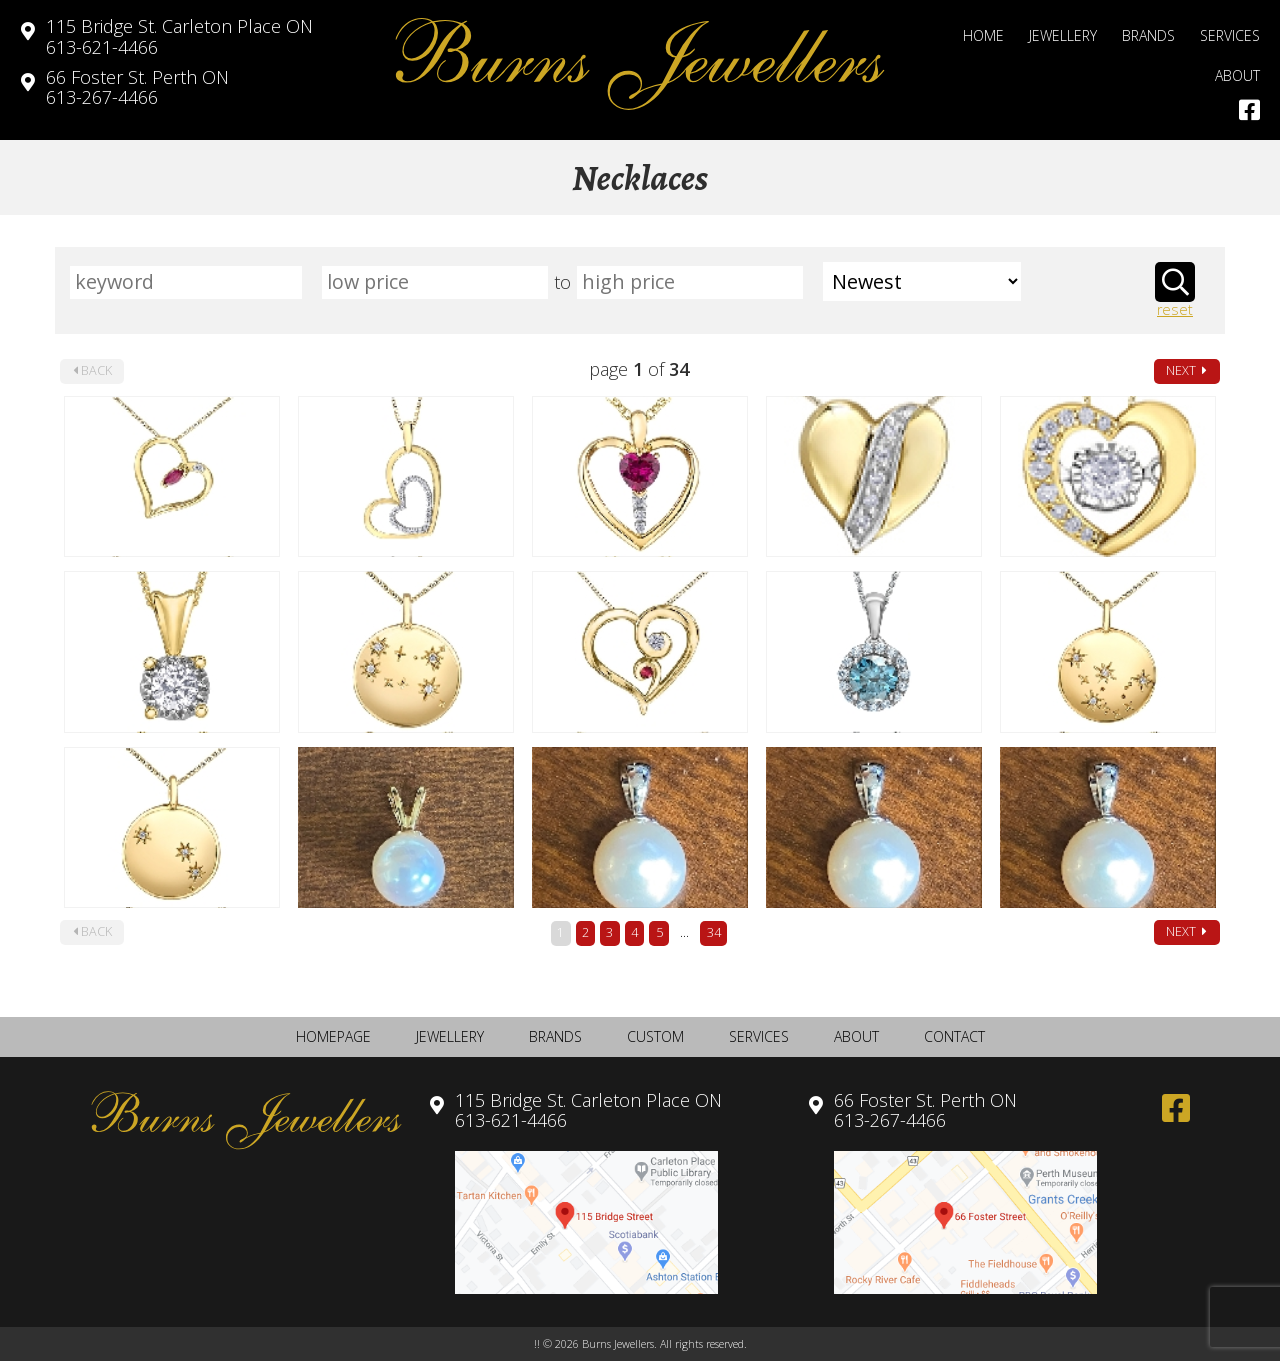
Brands (1148, 35)
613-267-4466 (137, 87)
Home (983, 35)
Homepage (333, 1036)
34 (714, 932)
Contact (954, 1036)
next (1186, 370)
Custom (655, 1036)
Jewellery (1063, 35)
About (1237, 75)
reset (1175, 310)
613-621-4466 (179, 36)
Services (1230, 35)
